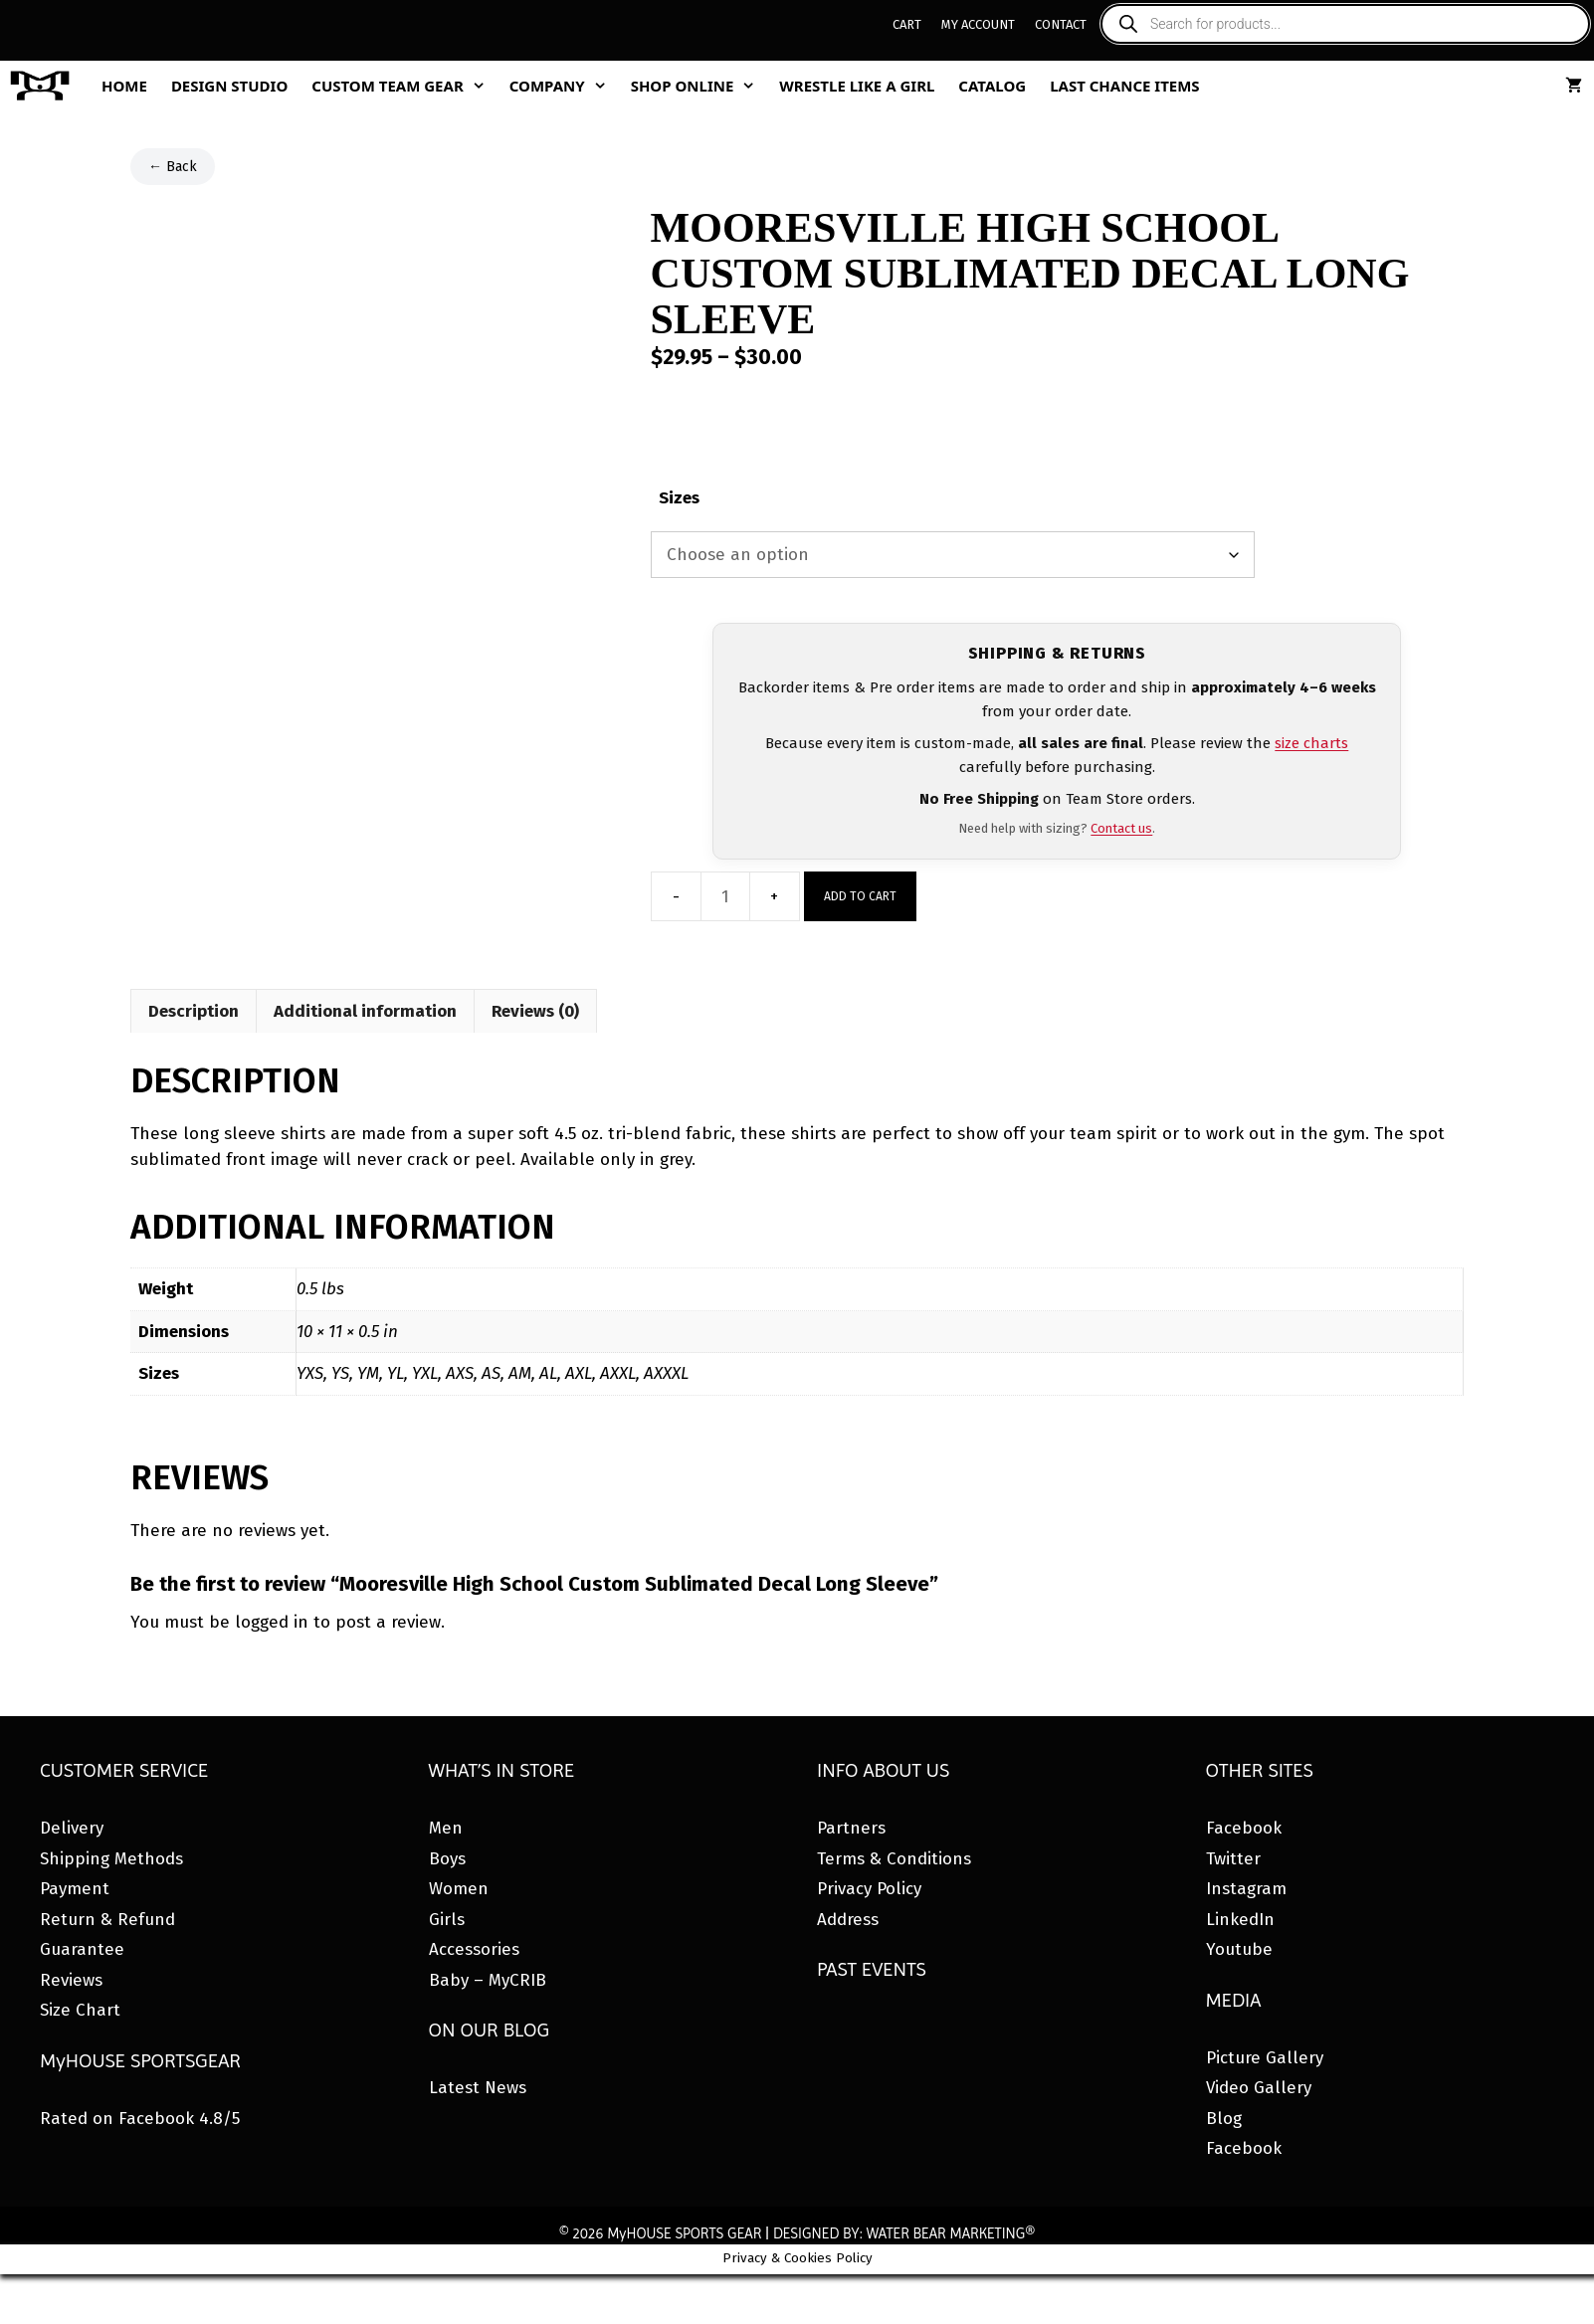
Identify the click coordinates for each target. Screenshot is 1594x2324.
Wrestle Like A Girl (856, 86)
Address (848, 1919)
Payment (74, 1888)
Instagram (1246, 1888)
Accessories (474, 1949)
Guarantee (82, 1949)
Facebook (1244, 1828)
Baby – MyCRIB (487, 1980)
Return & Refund (107, 1919)
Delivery (71, 1828)
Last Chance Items (1125, 86)
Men (446, 1828)
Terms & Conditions (894, 1858)
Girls (447, 1919)
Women (459, 1888)
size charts (1311, 743)
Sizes (679, 497)
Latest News (477, 2087)
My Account (978, 24)
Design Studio (229, 86)
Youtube (1239, 1949)
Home (124, 86)
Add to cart (860, 896)
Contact (1061, 24)
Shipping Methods (111, 1858)
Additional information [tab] (365, 1011)
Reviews (71, 1980)
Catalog (992, 86)
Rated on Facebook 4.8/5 (140, 2118)
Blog (1224, 2118)
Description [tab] (193, 1011)
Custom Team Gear (404, 85)
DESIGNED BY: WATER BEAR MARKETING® (904, 2233)
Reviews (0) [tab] (535, 1011)
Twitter (1233, 1858)
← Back (172, 166)
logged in (271, 1622)
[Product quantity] (725, 896)
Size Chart (80, 2010)
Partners (851, 1828)
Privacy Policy (869, 1888)
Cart (907, 24)
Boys (447, 1858)
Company (564, 85)
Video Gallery (1258, 2087)
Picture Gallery (1264, 2057)
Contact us (1121, 828)
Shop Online (699, 85)
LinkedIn (1240, 1919)
